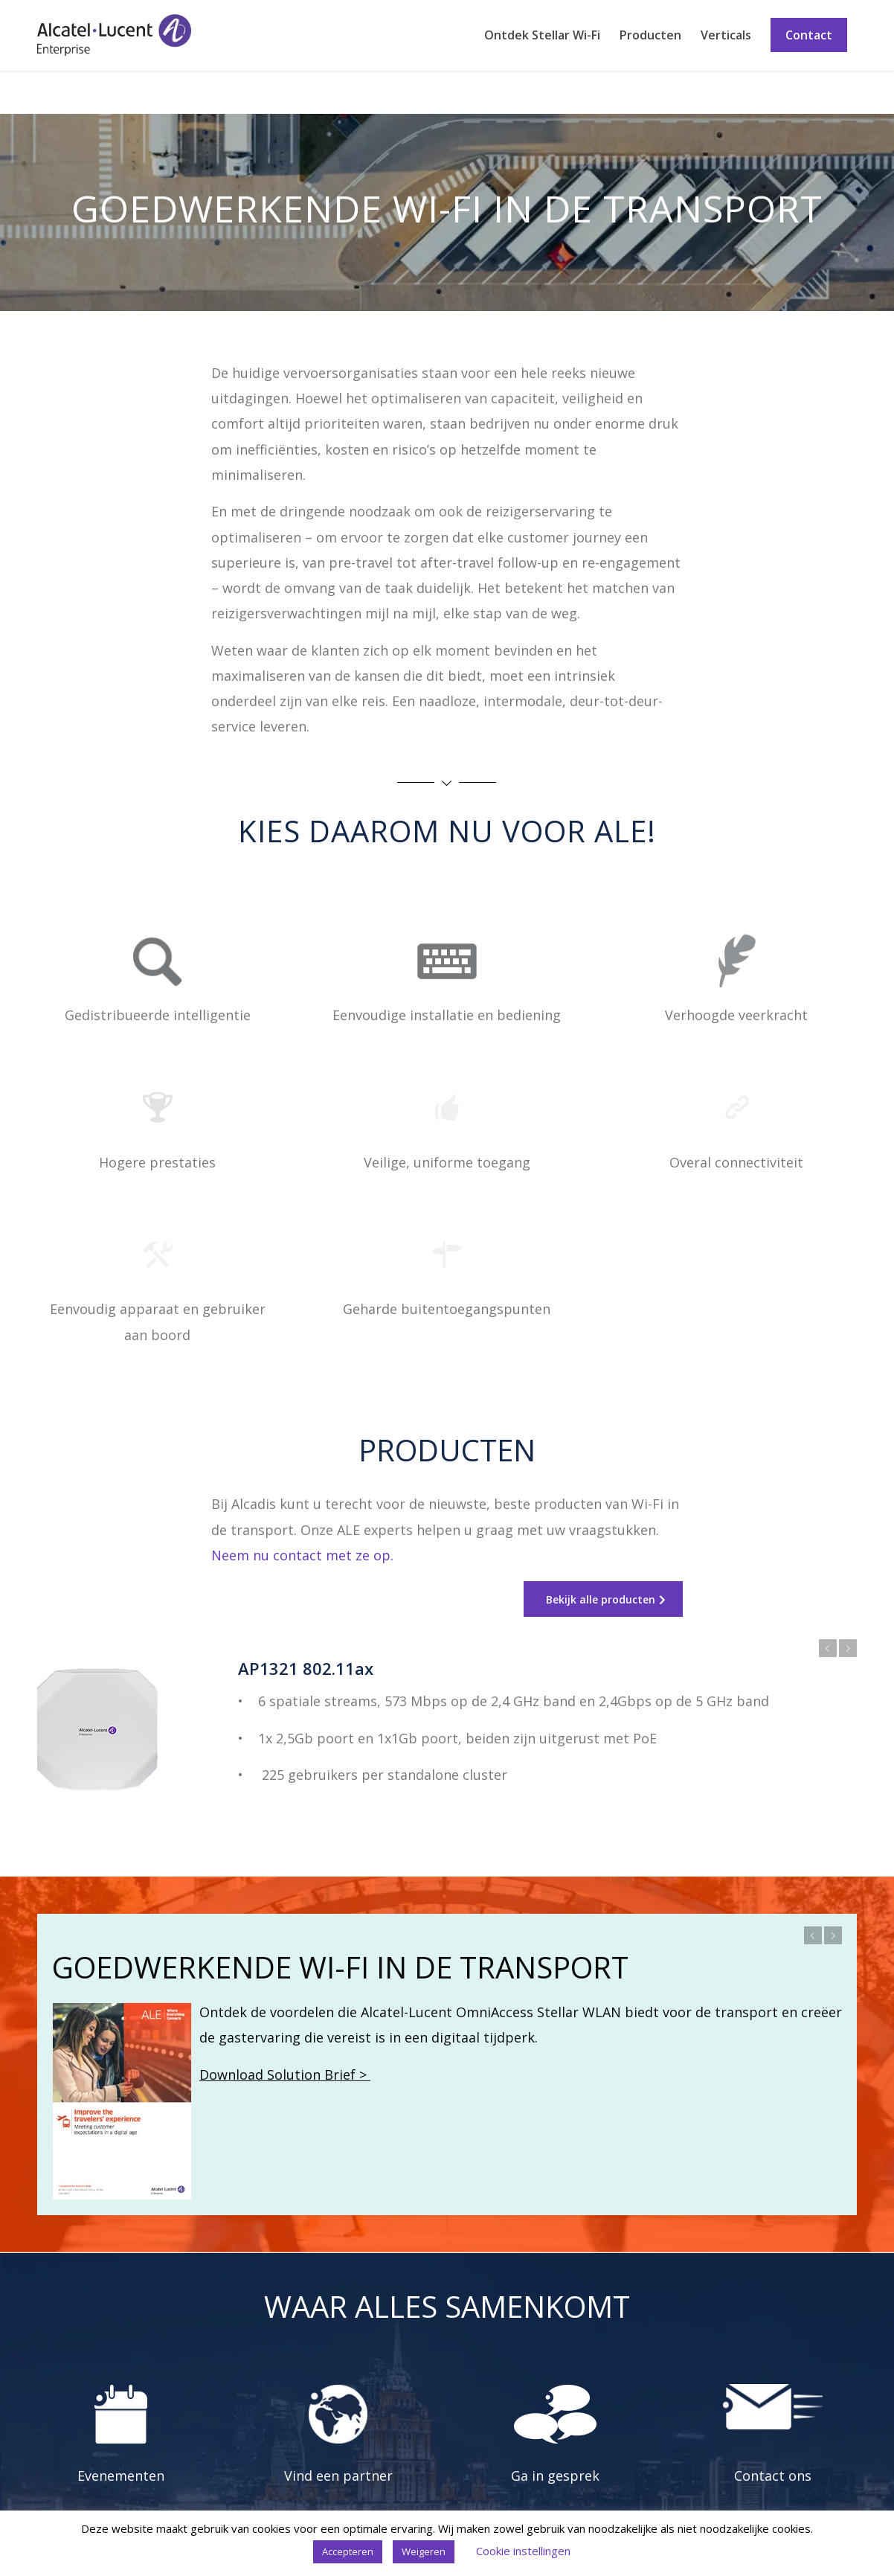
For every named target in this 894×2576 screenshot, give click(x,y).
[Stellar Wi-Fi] (114, 35)
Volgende (848, 1648)
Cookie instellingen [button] (523, 2550)
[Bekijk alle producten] (603, 1599)
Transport (66, 92)
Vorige (828, 1648)
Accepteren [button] (347, 2551)
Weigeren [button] (424, 2551)
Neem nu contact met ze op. (302, 1555)
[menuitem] (542, 35)
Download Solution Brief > (284, 2074)
